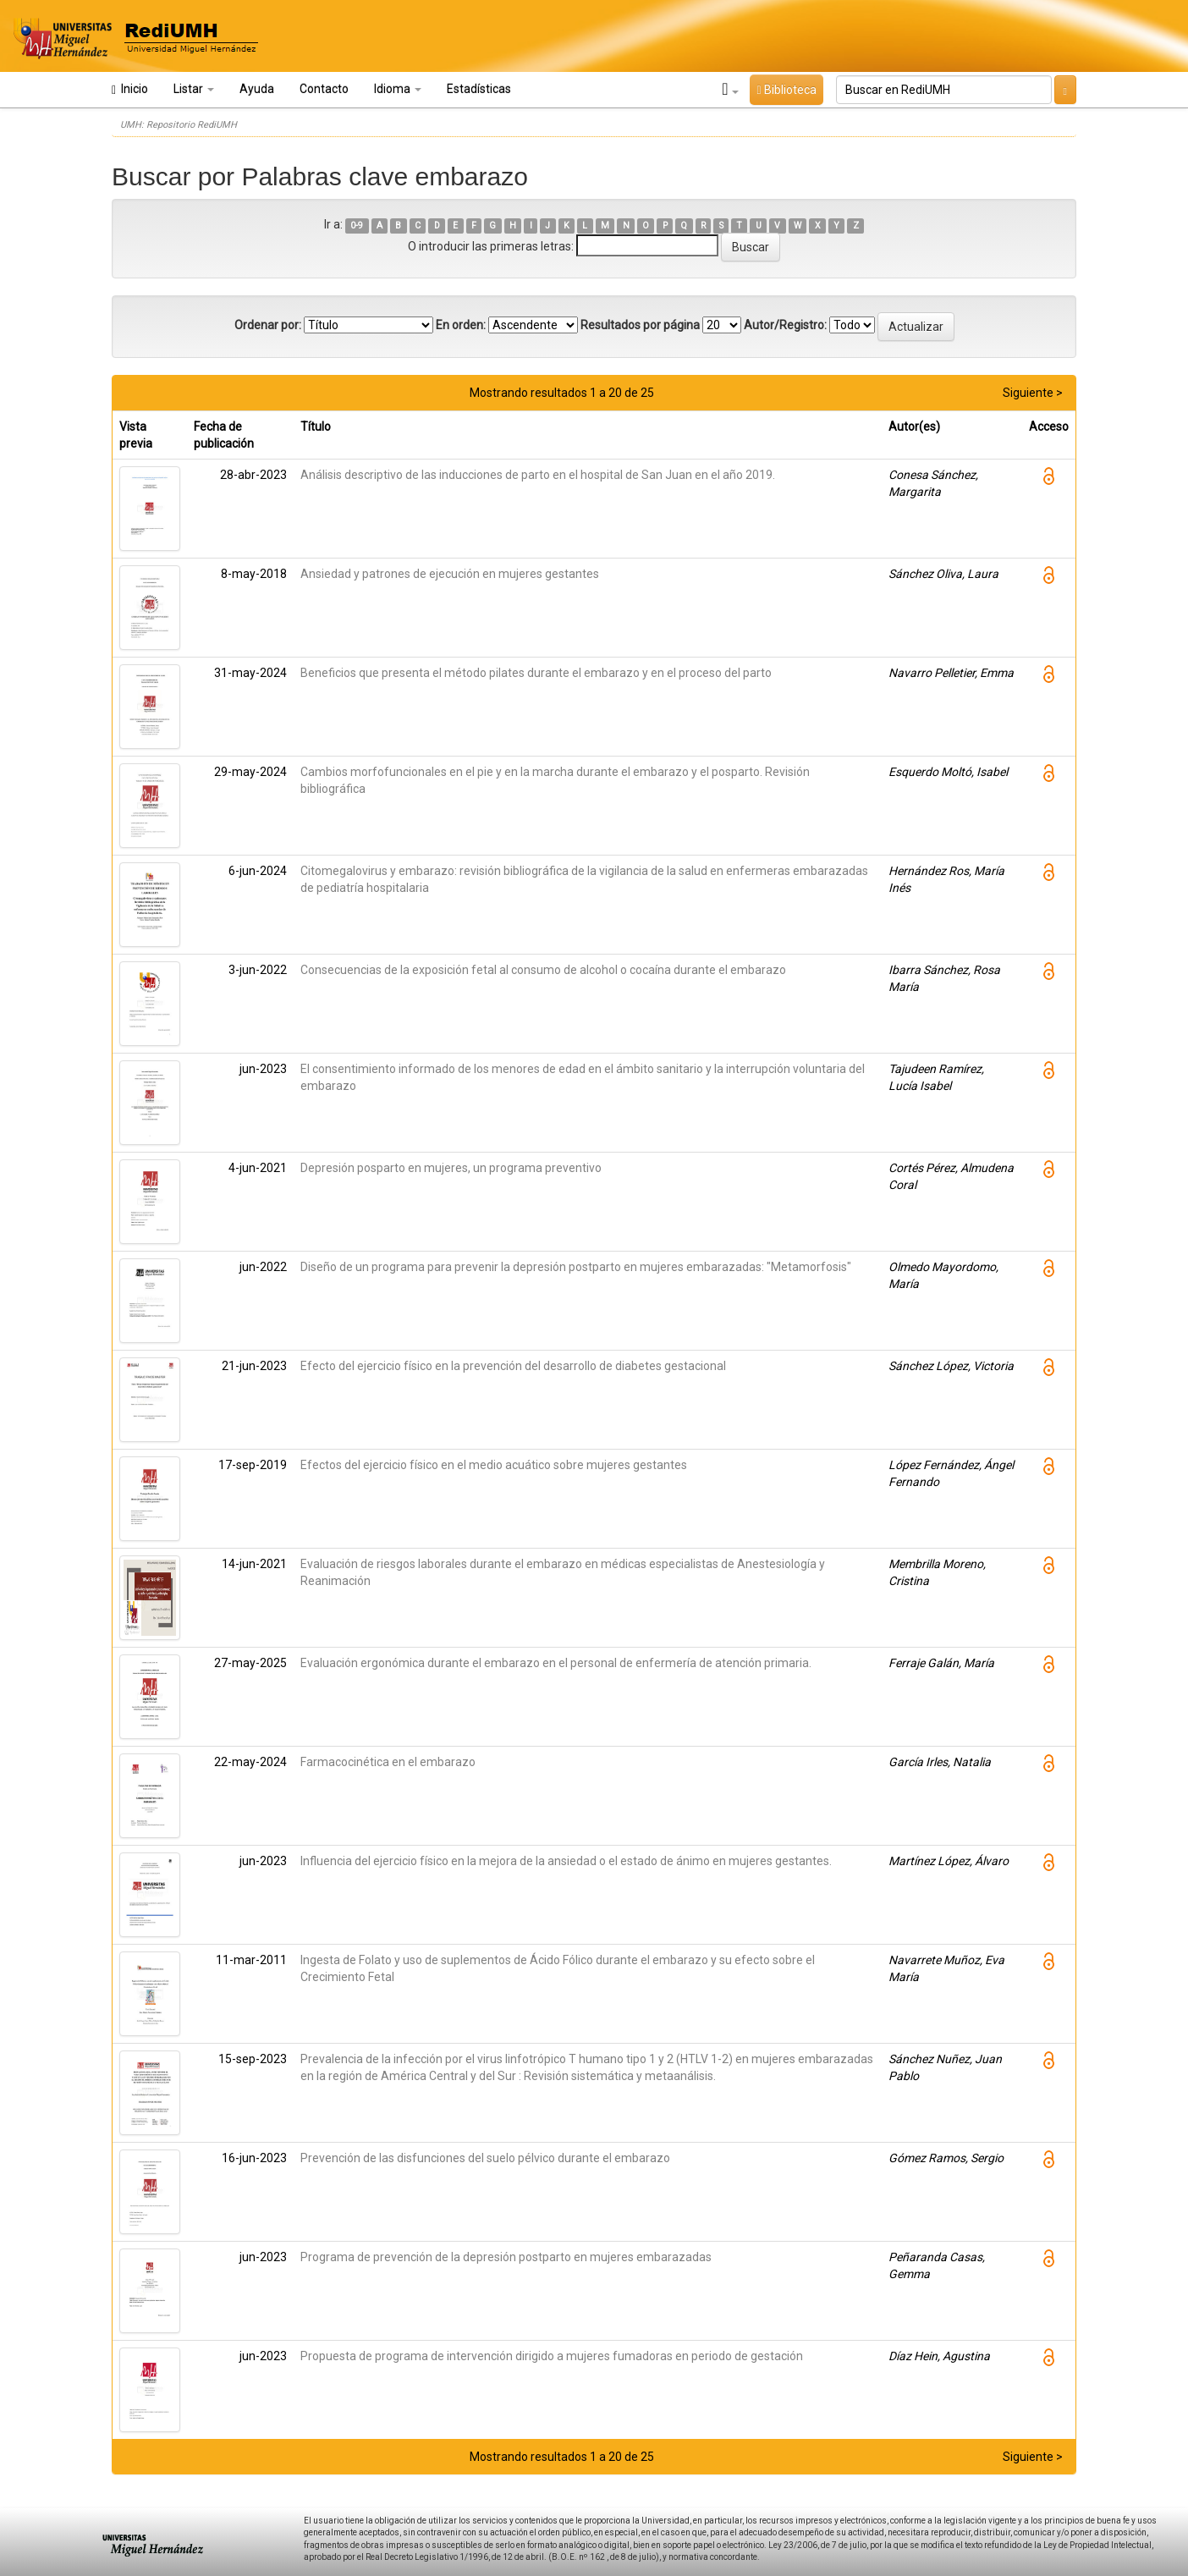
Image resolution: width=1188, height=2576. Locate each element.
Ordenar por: (267, 325)
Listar (193, 89)
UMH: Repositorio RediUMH (178, 124)
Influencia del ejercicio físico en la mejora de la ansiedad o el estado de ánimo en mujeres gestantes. (566, 1861)
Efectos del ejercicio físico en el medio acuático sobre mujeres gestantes (493, 1465)
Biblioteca (786, 89)
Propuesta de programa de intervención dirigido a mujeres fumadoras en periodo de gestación (551, 2356)
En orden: (461, 325)
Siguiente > (1033, 392)
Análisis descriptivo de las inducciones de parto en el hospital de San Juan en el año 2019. (537, 475)
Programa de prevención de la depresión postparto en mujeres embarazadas (506, 2257)
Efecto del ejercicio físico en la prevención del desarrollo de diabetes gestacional (513, 1366)
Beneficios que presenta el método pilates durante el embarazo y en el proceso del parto (536, 673)
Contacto (324, 89)
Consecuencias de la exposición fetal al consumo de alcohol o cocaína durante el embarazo (543, 970)
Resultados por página (640, 325)
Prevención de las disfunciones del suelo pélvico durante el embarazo (485, 2158)
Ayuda (256, 89)
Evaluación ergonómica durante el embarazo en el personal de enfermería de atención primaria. (555, 1663)
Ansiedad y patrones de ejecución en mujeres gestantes (449, 574)
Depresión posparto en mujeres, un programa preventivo (451, 1168)
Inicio (130, 89)
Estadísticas (479, 89)
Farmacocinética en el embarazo (388, 1762)
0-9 (356, 225)
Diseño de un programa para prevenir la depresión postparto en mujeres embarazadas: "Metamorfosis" (575, 1267)
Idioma (397, 89)
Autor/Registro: (785, 325)
